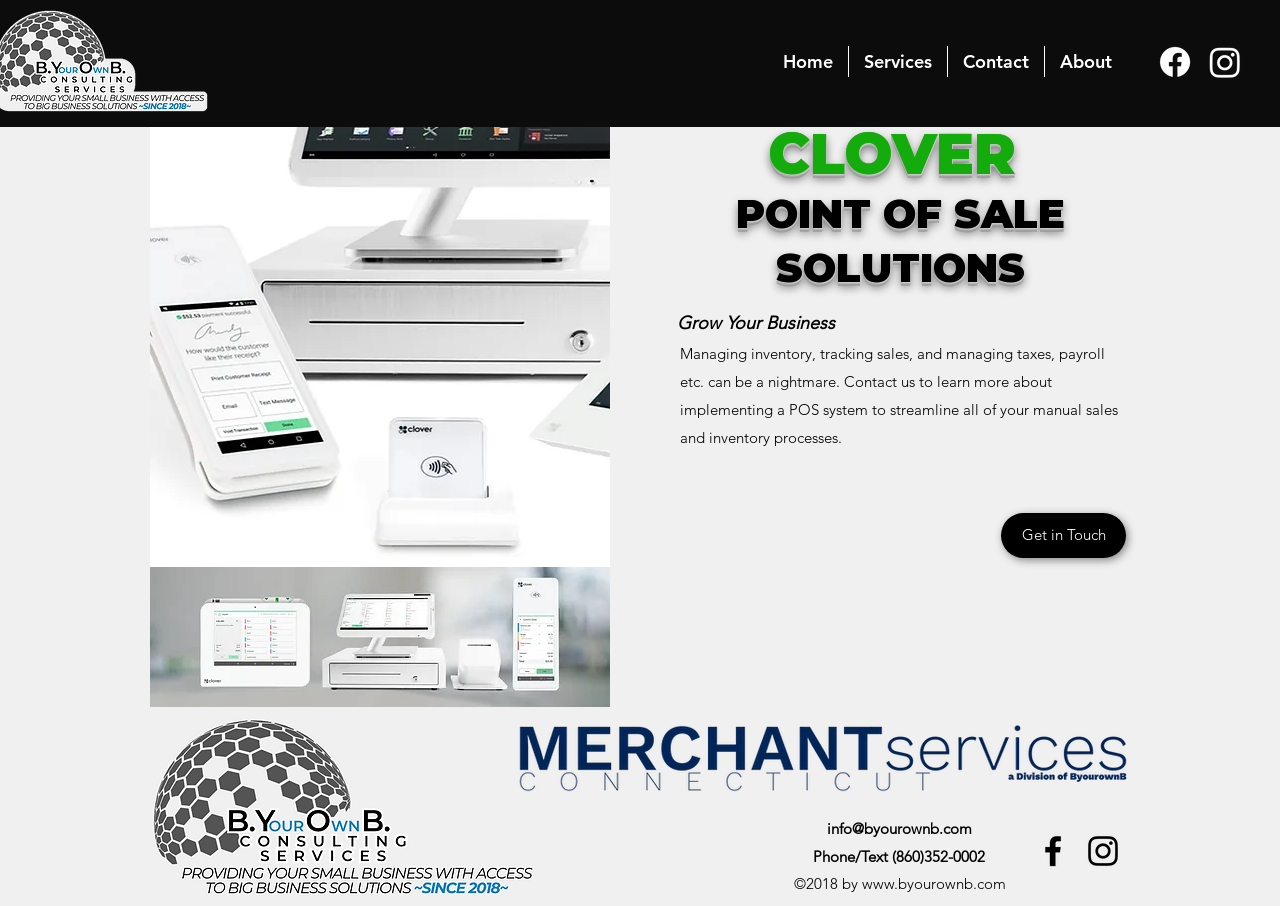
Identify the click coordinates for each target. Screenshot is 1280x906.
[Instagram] (1225, 62)
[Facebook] (1175, 62)
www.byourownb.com (934, 883)
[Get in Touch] (1063, 535)
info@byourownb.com (899, 828)
